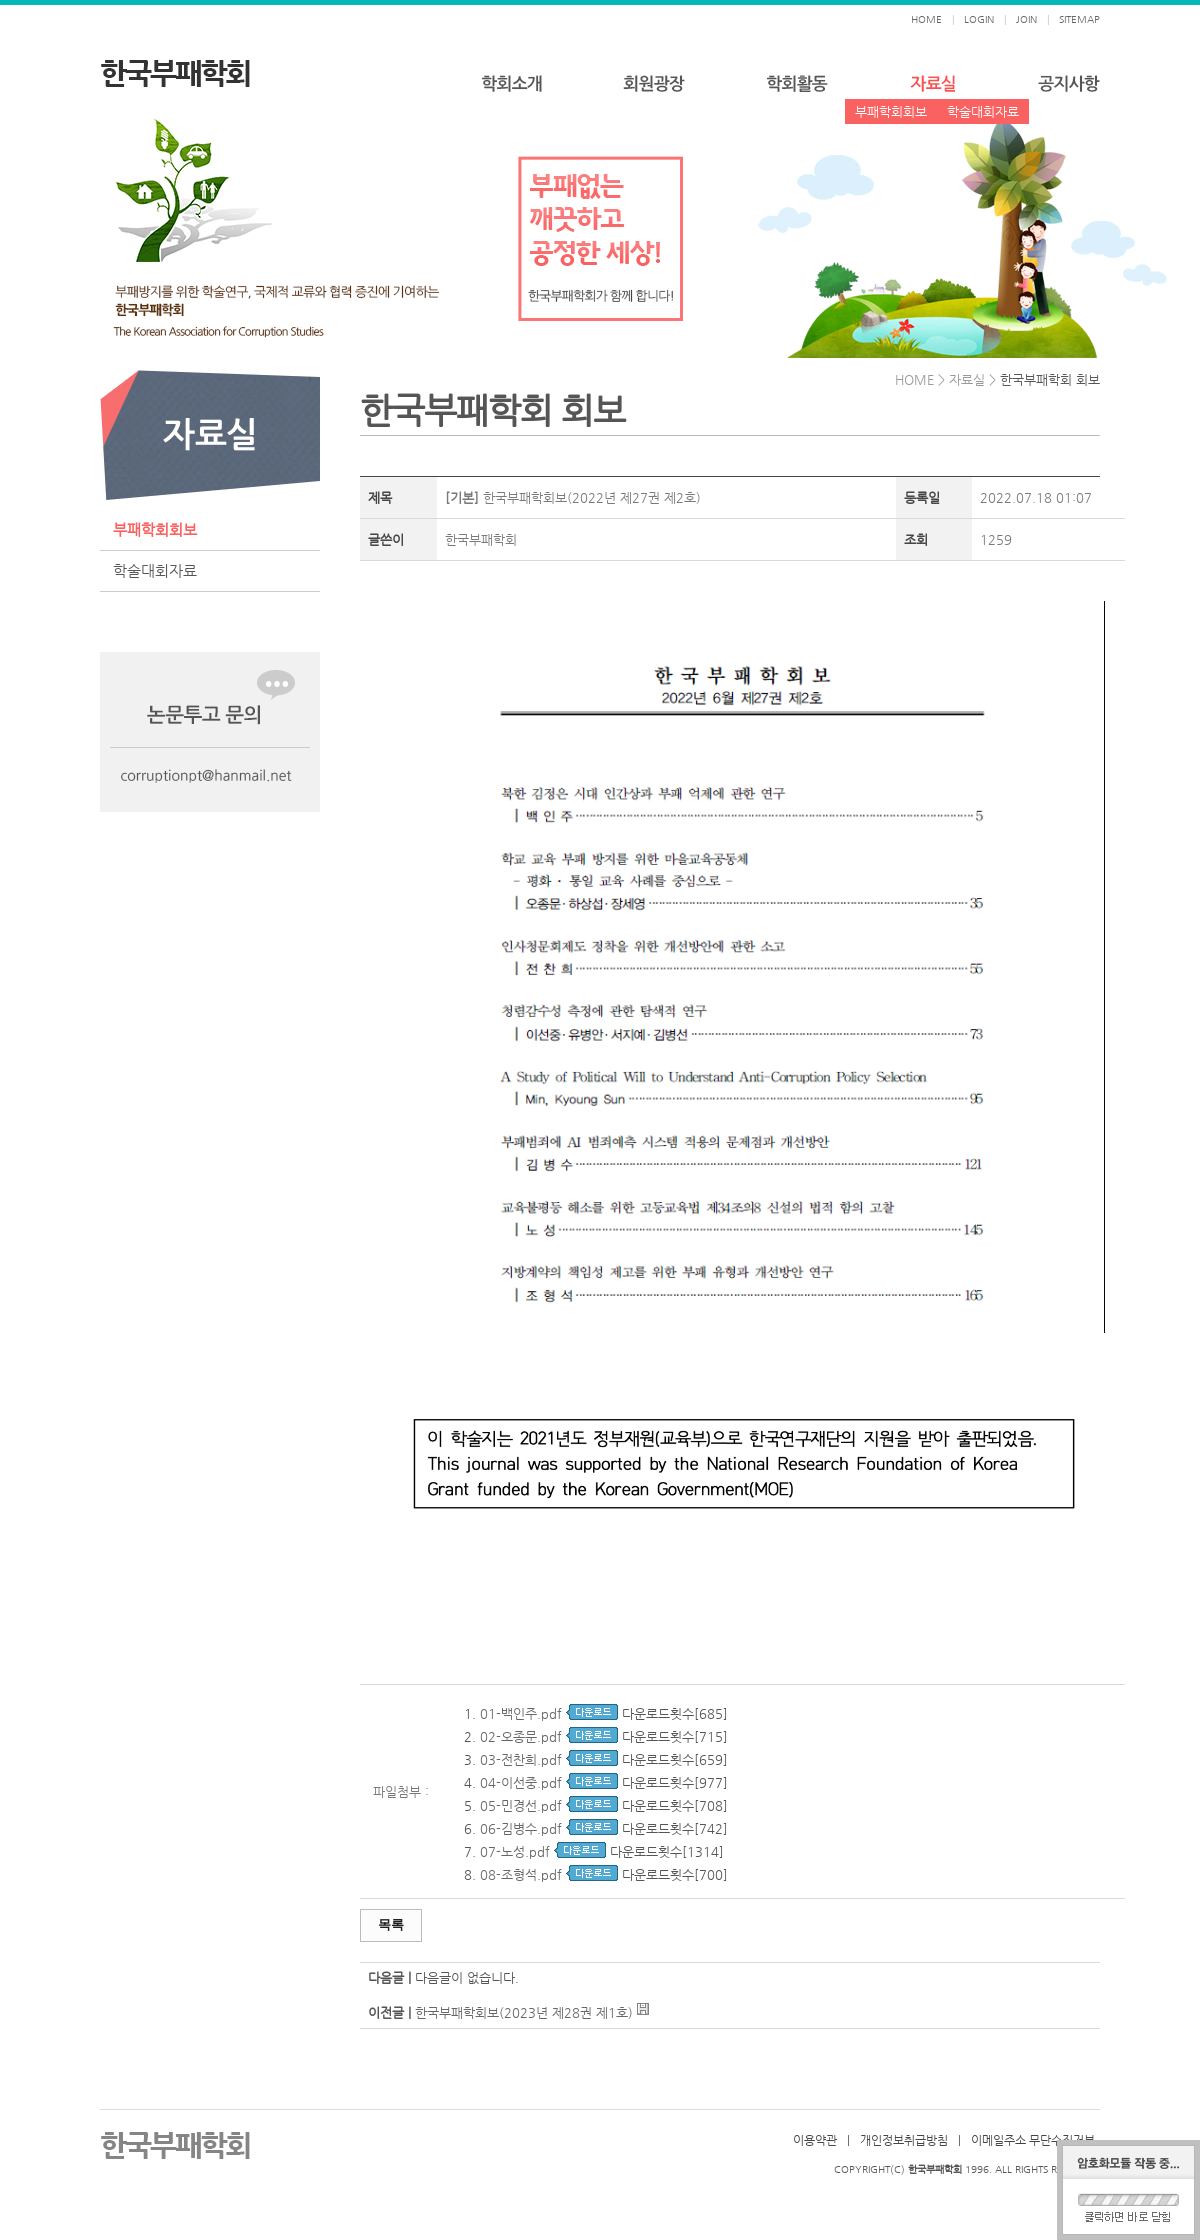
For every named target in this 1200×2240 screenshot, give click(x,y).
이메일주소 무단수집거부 (1033, 2140)
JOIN (1026, 19)
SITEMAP (1079, 19)
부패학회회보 (891, 111)
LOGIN (979, 19)
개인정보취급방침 (904, 2140)
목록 (391, 1924)
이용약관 (815, 2140)
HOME (926, 19)
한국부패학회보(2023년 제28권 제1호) (524, 2012)
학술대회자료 (983, 111)
